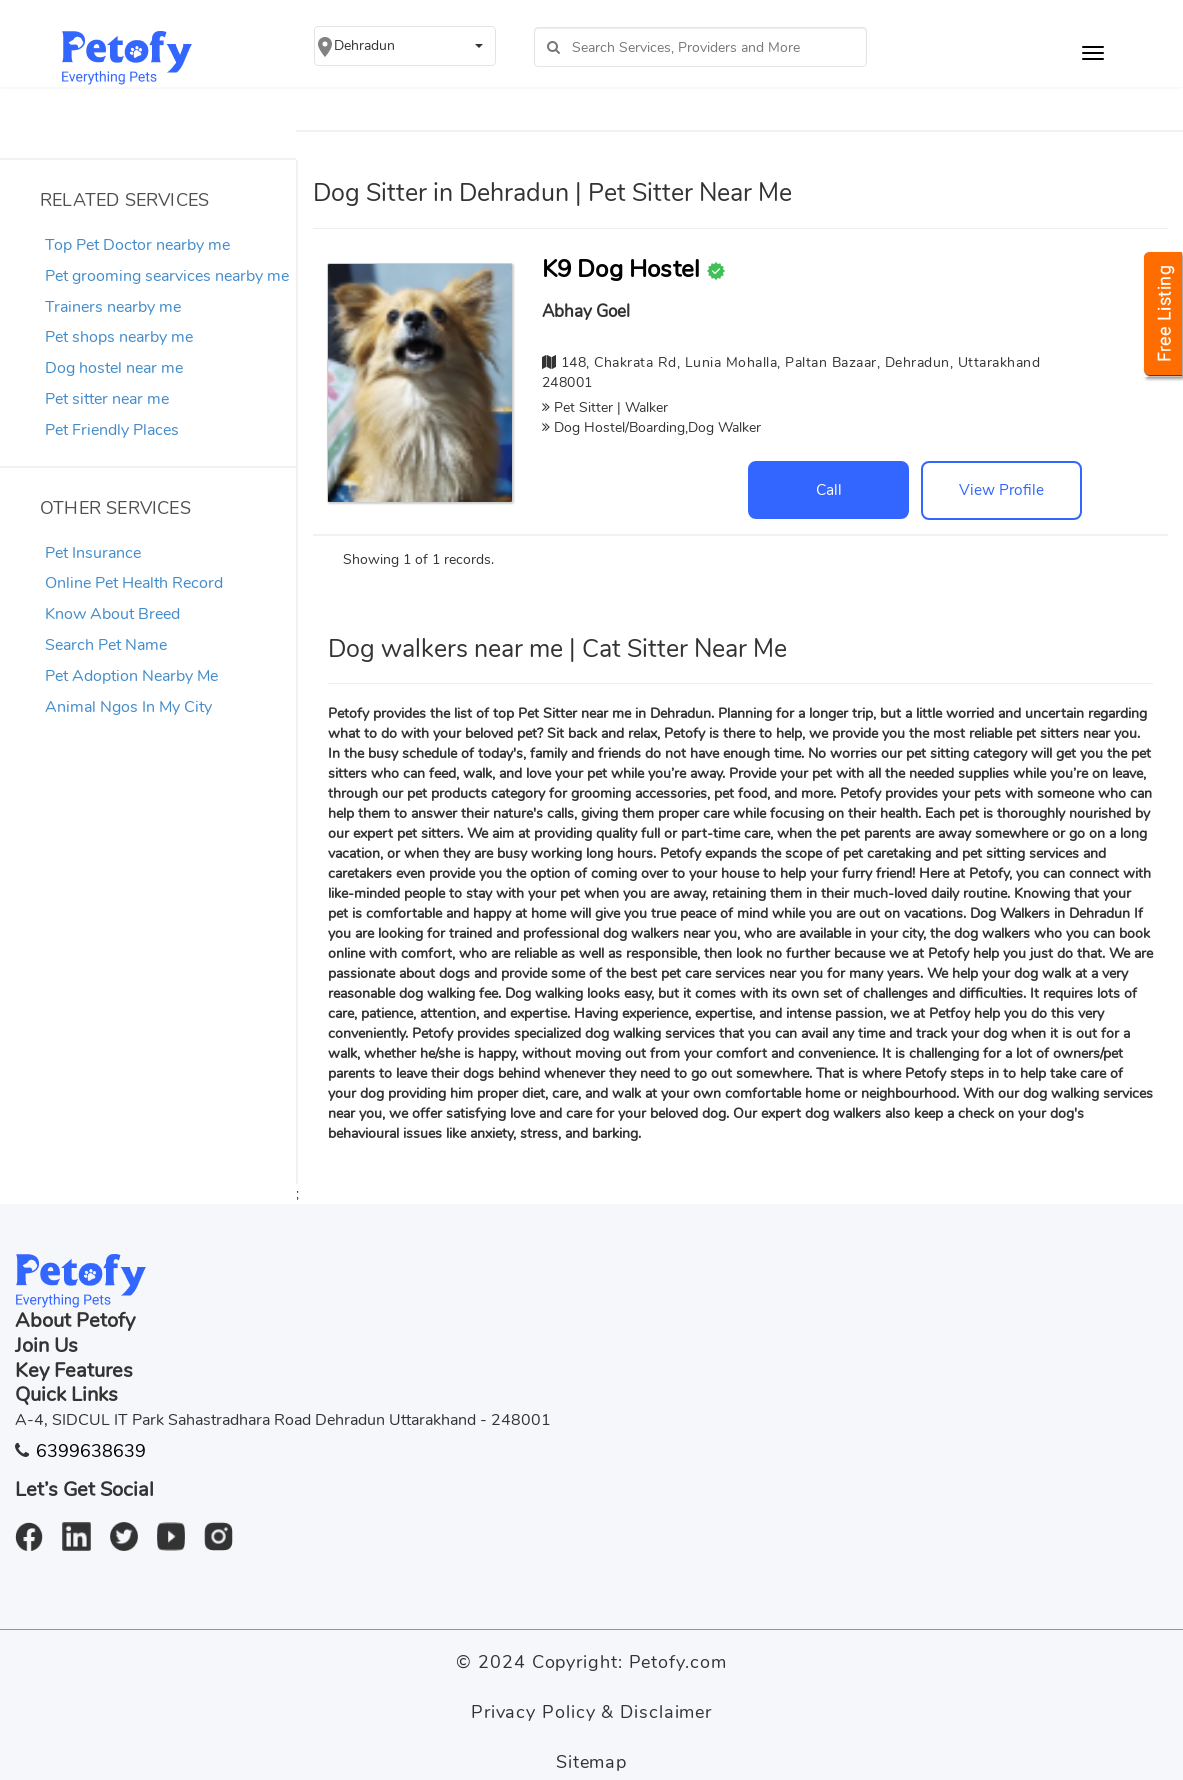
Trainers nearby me (113, 307)
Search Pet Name (106, 645)
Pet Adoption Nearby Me (131, 676)
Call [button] (829, 489)
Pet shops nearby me (119, 337)
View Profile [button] (1001, 489)
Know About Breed (112, 614)
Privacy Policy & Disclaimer (591, 1712)
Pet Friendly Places (112, 430)
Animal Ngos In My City (128, 707)
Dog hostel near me (114, 368)
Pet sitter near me (107, 399)
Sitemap (591, 1762)
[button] (405, 46)
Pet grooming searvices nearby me (167, 276)
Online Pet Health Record (134, 583)
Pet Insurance (93, 553)
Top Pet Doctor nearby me (137, 245)
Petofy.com (678, 1662)
